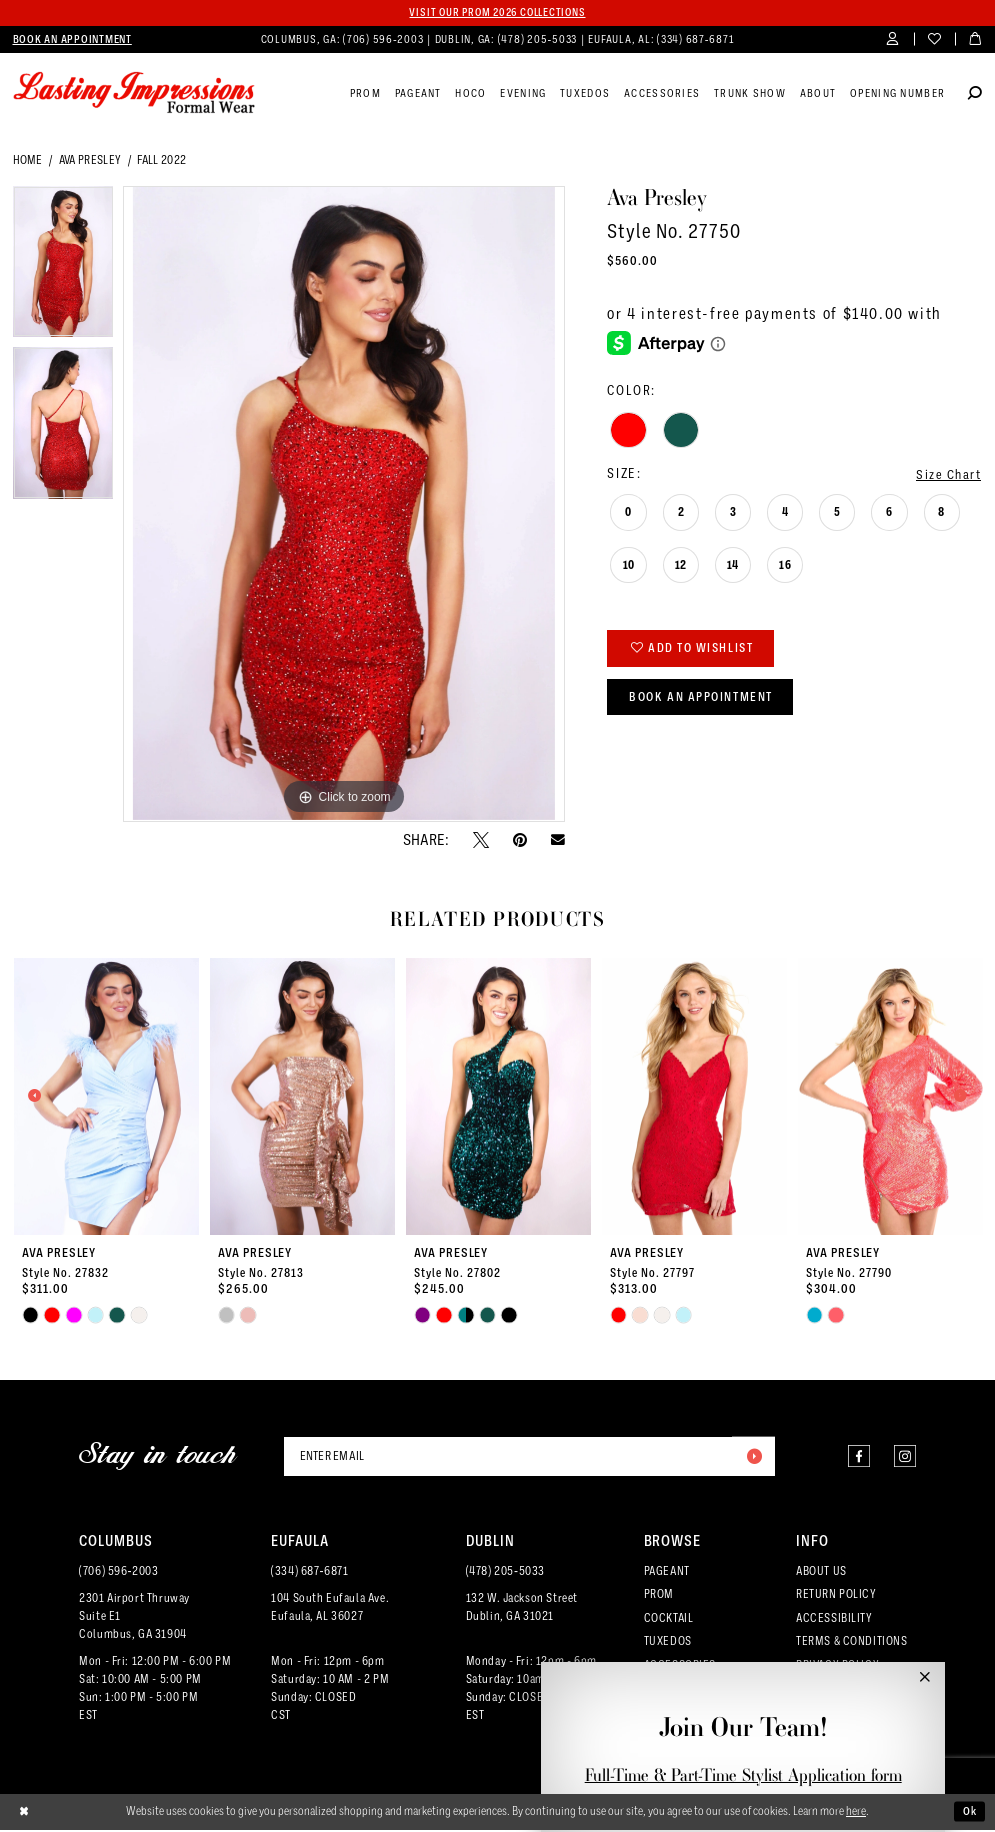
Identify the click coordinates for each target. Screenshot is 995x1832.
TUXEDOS (668, 1643)
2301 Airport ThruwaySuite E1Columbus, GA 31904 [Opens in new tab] (134, 1619)
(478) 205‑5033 (505, 1573)
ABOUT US (821, 1573)
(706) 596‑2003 (118, 1573)
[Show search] (975, 95)
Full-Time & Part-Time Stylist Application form (743, 1775)
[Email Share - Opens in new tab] (558, 840)
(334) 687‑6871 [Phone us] (695, 39)
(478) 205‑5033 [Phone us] (539, 39)
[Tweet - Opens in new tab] (481, 840)
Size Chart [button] (947, 474)
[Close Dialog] (24, 1814)
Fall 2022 (161, 160)
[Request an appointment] (72, 40)
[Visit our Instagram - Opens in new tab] (903, 1457)
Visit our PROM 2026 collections (497, 12)
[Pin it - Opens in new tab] (520, 840)
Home (28, 160)
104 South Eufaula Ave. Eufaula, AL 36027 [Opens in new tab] (330, 1610)
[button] (893, 40)
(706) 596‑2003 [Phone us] (384, 39)
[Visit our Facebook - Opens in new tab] (853, 1457)
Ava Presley (90, 160)
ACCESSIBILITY (834, 1620)
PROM (659, 1597)
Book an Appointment (705, 700)
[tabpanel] (63, 268)
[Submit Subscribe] (753, 1457)
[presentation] (107, 1096)
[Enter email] (529, 1457)
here (856, 1813)
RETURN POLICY (836, 1597)
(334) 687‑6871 (309, 1573)
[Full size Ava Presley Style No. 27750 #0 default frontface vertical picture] (344, 505)
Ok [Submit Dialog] (969, 1814)
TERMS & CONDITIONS (852, 1643)
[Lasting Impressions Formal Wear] (134, 94)
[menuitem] (72, 40)
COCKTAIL (669, 1620)
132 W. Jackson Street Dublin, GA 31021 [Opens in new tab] (522, 1610)
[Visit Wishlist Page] (934, 40)
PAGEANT (667, 1573)
